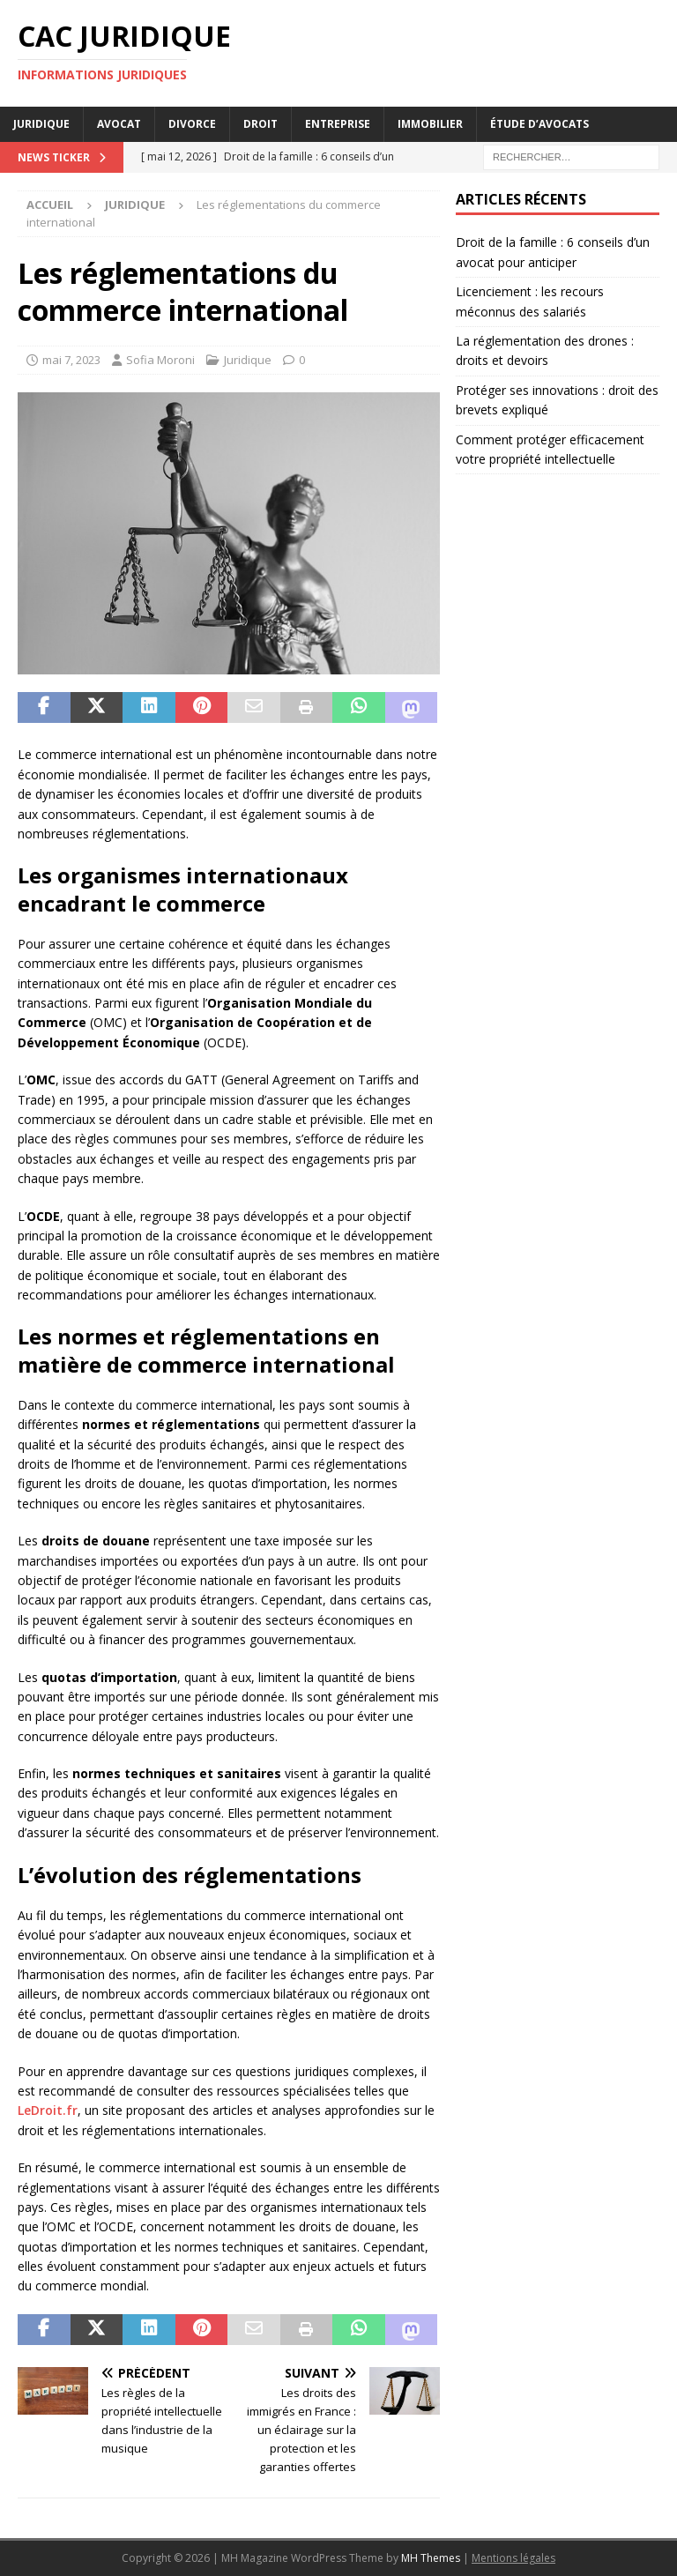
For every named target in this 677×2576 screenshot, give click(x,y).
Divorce (192, 123)
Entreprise (337, 123)
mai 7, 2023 (71, 360)
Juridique (41, 123)
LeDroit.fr (48, 2110)
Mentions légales (513, 2557)
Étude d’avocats (539, 123)
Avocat (119, 123)
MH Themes (430, 2557)
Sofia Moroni (160, 360)
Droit (260, 123)
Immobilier (430, 123)
